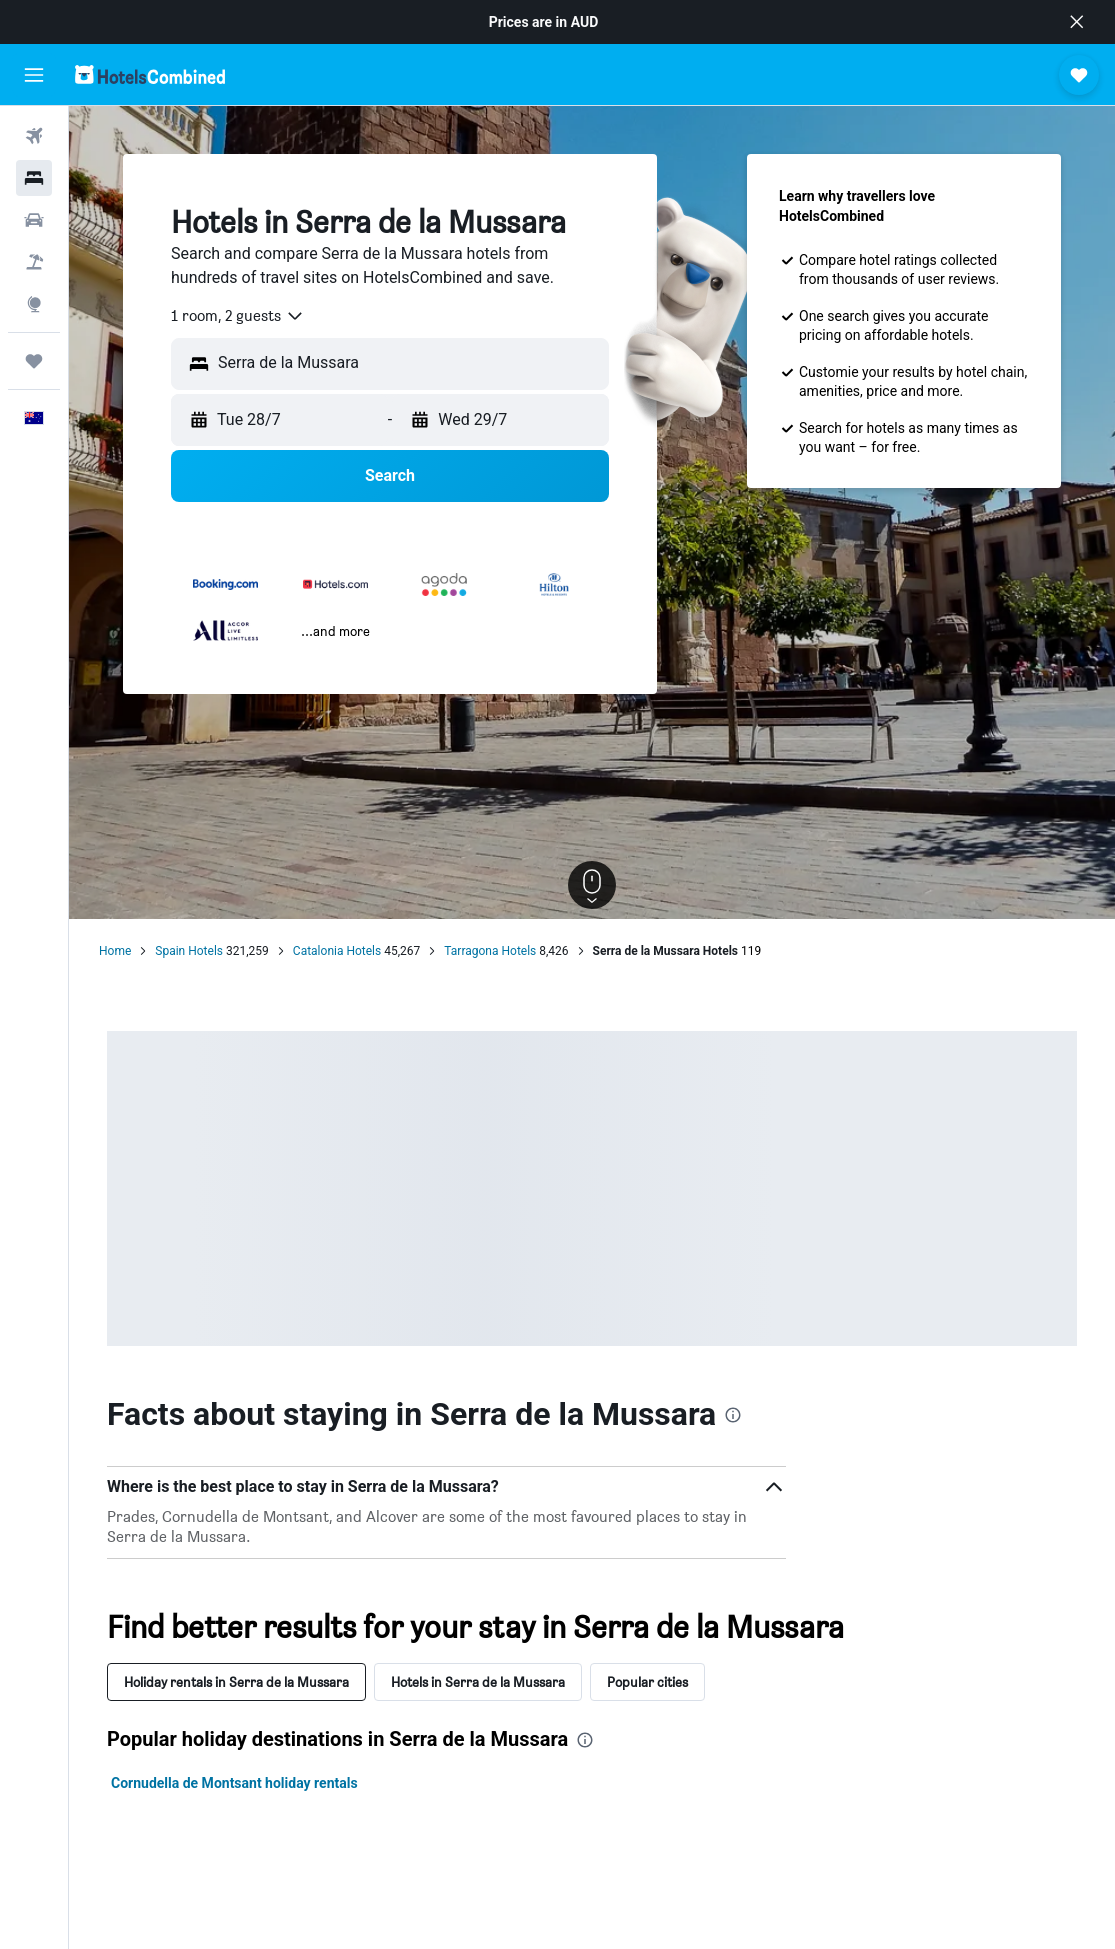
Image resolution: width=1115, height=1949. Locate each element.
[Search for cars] (34, 220)
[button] (1077, 22)
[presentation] (733, 1415)
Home (115, 951)
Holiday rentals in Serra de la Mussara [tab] (236, 1681)
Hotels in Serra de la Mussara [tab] (478, 1681)
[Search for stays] (34, 178)
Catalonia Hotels (337, 951)
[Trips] (34, 361)
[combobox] (238, 316)
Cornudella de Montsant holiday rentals (234, 1783)
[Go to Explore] (34, 304)
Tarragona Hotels (490, 951)
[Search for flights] (34, 136)
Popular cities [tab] (647, 1681)
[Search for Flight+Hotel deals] (34, 262)
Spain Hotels (189, 951)
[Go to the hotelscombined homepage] (150, 74)
